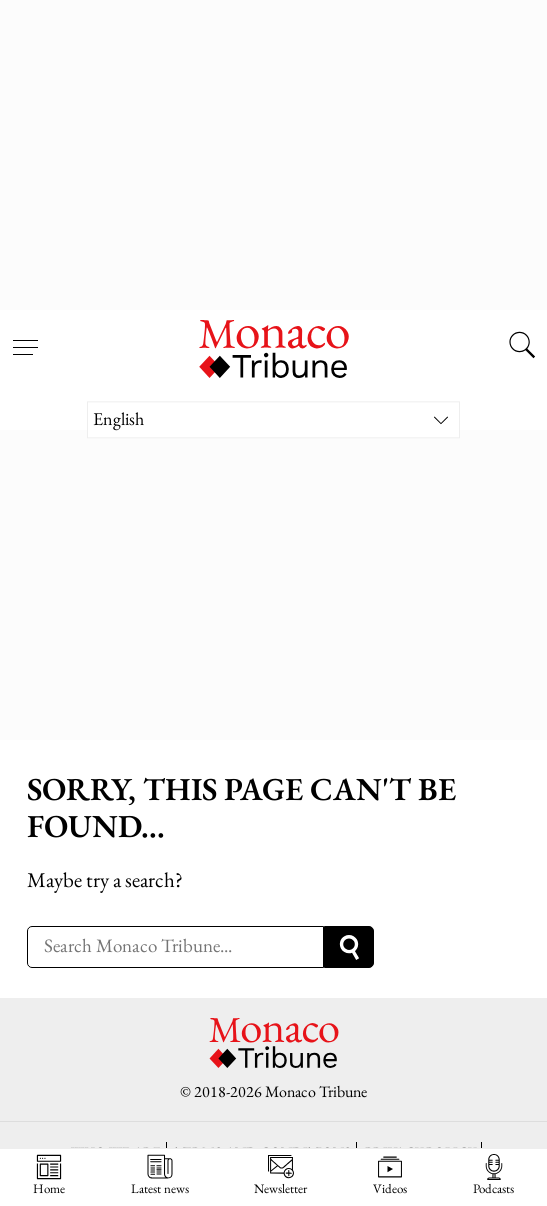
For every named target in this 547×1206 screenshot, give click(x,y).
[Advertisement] (273, 150)
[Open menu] (25, 335)
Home (49, 1175)
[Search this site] (522, 347)
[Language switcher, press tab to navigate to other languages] (273, 419)
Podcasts (493, 1175)
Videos (390, 1175)
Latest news (160, 1175)
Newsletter (280, 1175)
